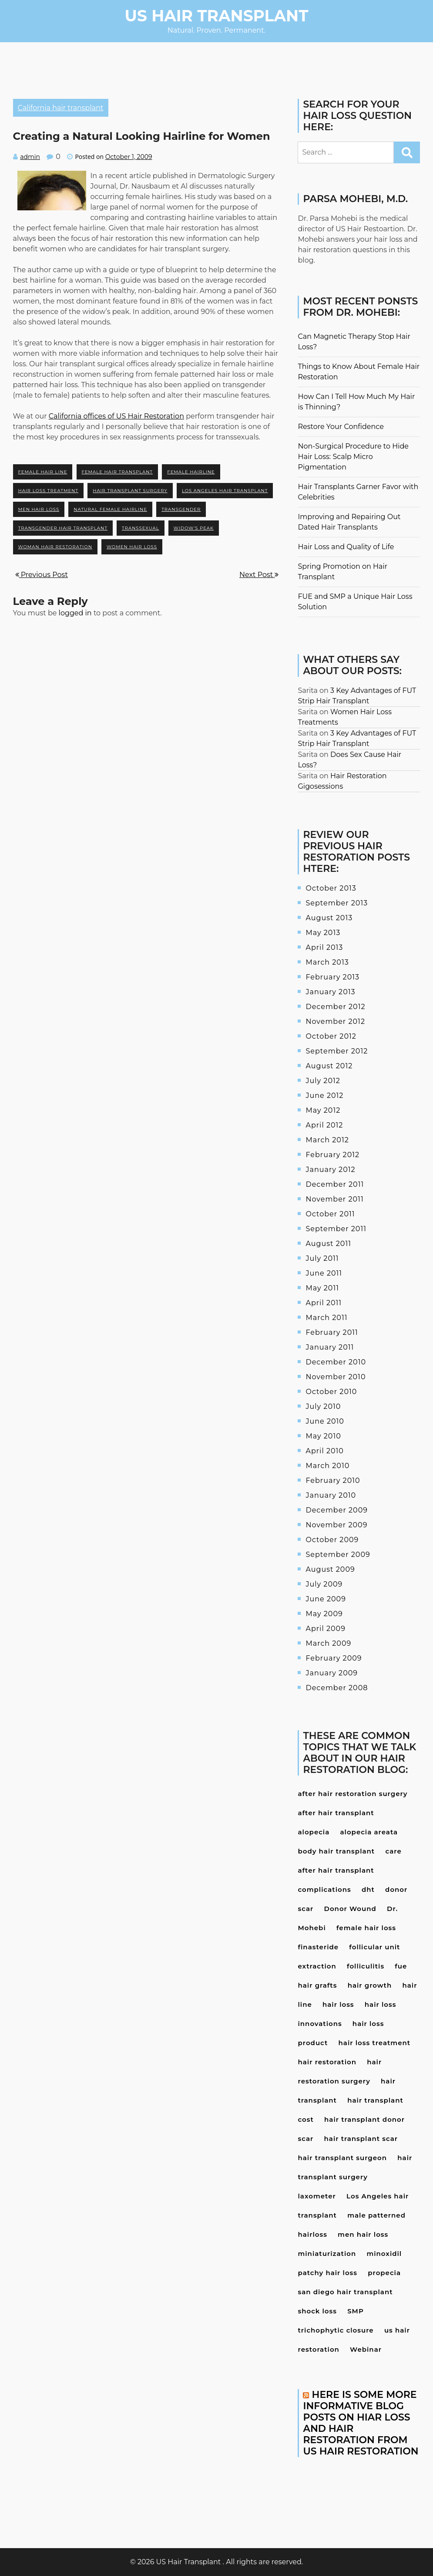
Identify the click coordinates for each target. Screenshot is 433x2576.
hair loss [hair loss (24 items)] (338, 2004)
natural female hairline (110, 509)
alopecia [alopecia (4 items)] (313, 1832)
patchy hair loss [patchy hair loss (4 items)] (327, 2273)
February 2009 (333, 1658)
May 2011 (322, 1288)
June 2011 (323, 1273)
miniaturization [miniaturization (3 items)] (327, 2253)
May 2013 (322, 932)
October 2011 (330, 1214)
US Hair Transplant (217, 15)
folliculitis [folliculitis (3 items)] (365, 1966)
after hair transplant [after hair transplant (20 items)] (336, 1813)
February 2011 (331, 1332)
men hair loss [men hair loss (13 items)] (363, 2234)
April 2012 (324, 1125)
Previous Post (41, 575)
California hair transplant (61, 108)
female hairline (191, 472)
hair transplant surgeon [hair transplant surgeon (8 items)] (342, 2158)
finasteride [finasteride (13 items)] (318, 1947)
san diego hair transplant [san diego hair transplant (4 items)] (345, 2292)
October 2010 (331, 1392)
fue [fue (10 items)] (401, 1966)
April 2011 (323, 1303)
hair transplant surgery (130, 490)
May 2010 (323, 1436)
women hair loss (132, 547)
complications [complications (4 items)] (324, 1889)
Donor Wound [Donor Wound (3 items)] (350, 1908)
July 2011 (322, 1258)
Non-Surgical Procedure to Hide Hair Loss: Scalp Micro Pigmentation (353, 456)
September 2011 (335, 1229)
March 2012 (327, 1140)
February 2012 (332, 1155)
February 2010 (332, 1480)
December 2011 (334, 1184)
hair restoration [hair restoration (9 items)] (327, 2062)
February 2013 (332, 977)
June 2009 (325, 1599)
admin (30, 157)
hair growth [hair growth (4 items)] (370, 1985)
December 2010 (335, 1362)
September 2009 (337, 1554)
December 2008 (336, 1688)
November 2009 (336, 1525)
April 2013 (324, 947)
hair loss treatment (48, 490)
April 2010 (324, 1451)
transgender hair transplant (62, 528)
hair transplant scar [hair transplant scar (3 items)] (361, 2138)
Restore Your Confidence (340, 426)
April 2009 (325, 1628)
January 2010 (330, 1495)
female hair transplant (117, 472)
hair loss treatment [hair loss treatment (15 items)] (375, 2043)
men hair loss (39, 509)
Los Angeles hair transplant (225, 490)
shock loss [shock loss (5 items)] (317, 2311)
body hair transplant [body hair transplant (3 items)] (336, 1851)
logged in (75, 613)
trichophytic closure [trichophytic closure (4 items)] (335, 2330)
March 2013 (327, 962)
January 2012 (330, 1169)
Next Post (259, 575)
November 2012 (335, 1021)
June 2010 (324, 1421)
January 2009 (331, 1673)
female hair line (42, 472)
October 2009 (332, 1540)
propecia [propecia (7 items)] (384, 2273)
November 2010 (335, 1377)
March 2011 (326, 1317)
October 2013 (330, 888)
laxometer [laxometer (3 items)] (317, 2196)
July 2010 (323, 1406)
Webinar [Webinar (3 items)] (366, 2349)
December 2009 (336, 1510)
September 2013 (336, 903)
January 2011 (329, 1347)
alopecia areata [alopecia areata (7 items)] (369, 1832)
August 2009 (330, 1569)
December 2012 (335, 1007)
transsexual (140, 528)
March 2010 (327, 1466)
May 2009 (323, 1614)
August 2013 (328, 918)
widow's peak (194, 528)
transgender (181, 509)
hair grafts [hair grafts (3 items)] (317, 1985)
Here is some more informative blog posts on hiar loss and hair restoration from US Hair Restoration (360, 2423)
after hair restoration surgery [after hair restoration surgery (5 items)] (352, 1793)
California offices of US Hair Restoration (116, 416)
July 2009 (323, 1584)
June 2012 (324, 1095)
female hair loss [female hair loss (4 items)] (366, 1928)
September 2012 (336, 1051)
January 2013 (330, 992)
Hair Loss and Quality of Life (346, 547)
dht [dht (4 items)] (368, 1889)
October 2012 (330, 1036)
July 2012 (322, 1081)
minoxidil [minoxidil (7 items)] (384, 2253)
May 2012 (322, 1110)
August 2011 (328, 1243)
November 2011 (334, 1199)
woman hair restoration (55, 547)
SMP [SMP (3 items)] (355, 2311)
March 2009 (328, 1643)
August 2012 (328, 1066)
